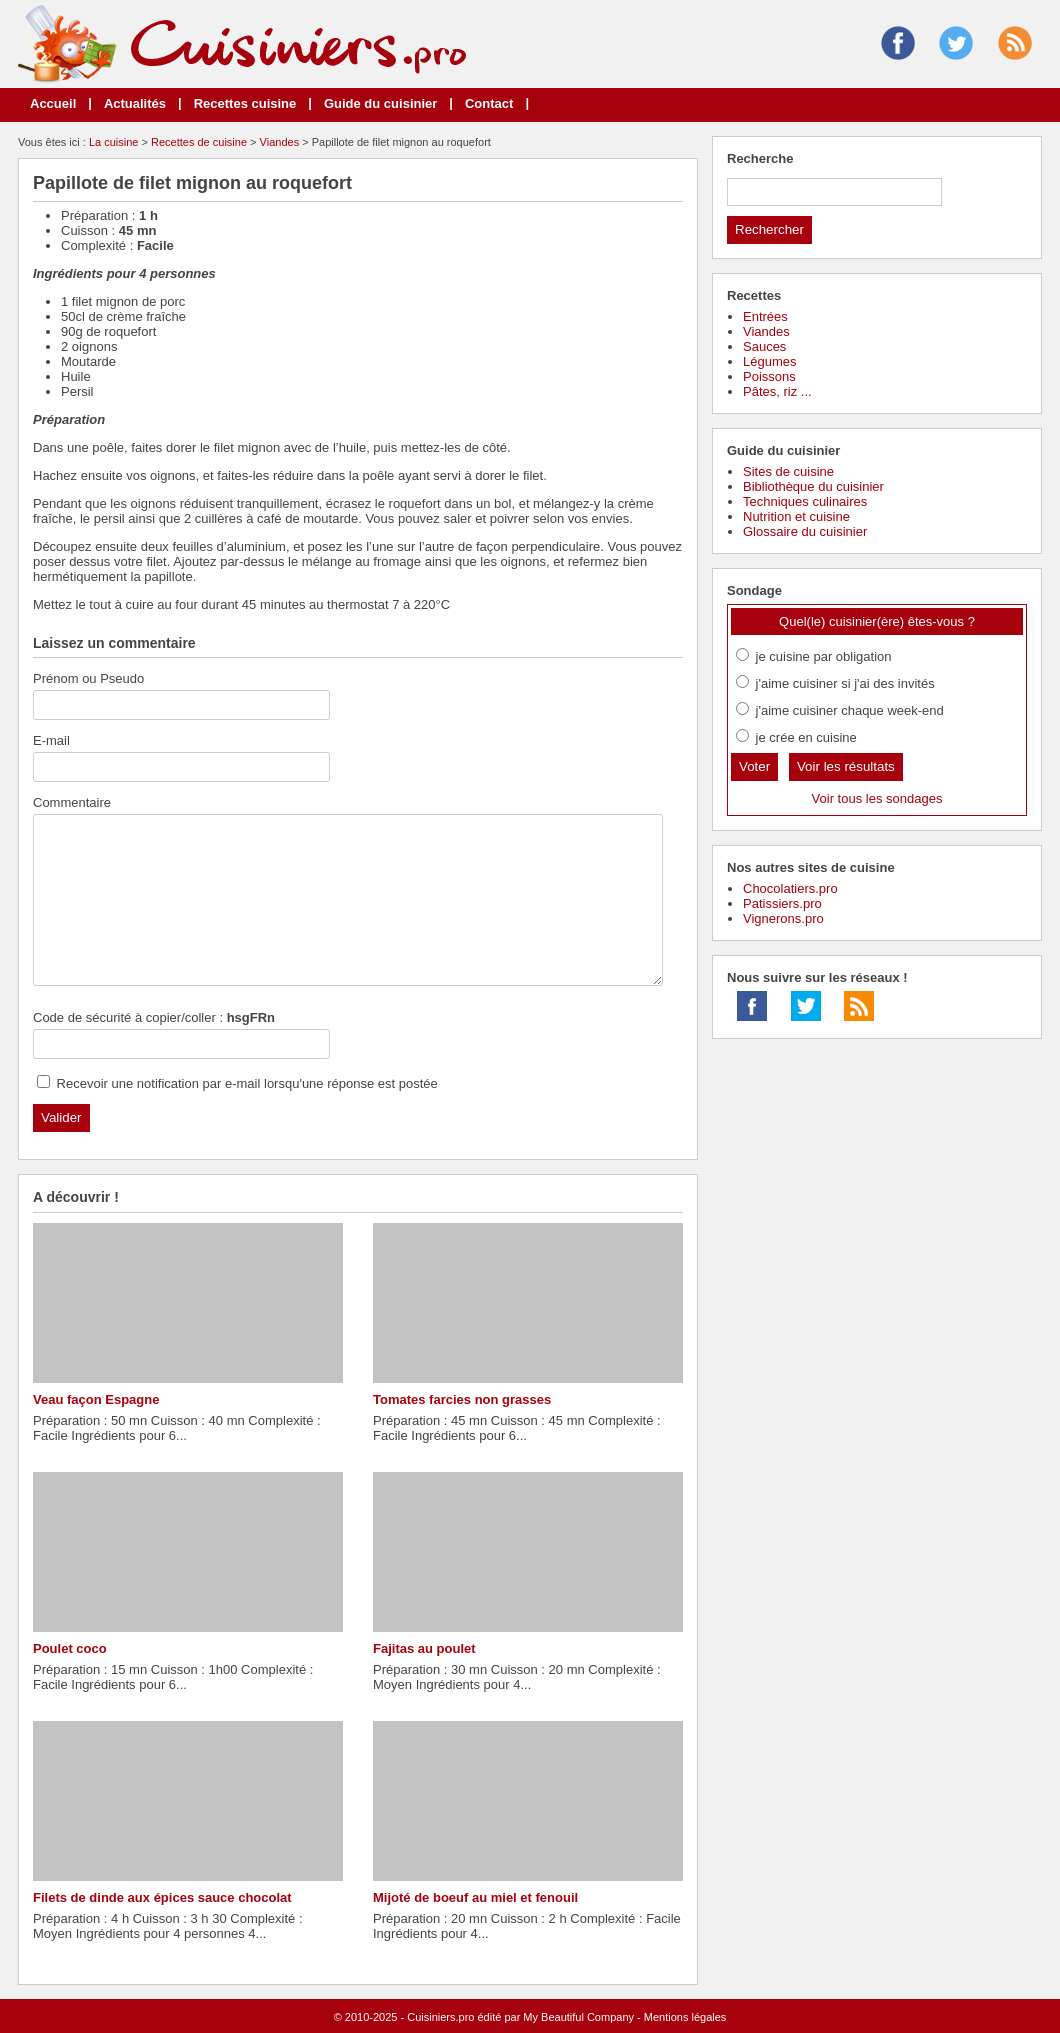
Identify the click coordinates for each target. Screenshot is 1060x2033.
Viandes (280, 142)
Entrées (765, 316)
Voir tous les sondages (877, 798)
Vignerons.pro (783, 918)
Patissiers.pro (782, 903)
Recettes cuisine (245, 103)
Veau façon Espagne (96, 1399)
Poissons (769, 376)
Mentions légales (685, 2017)
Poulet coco (70, 1648)
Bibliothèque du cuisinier (813, 486)
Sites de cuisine (788, 471)
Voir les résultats (846, 766)
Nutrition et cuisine (796, 516)
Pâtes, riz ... (777, 391)
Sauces (764, 346)
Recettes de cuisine (199, 142)
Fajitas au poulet (424, 1648)
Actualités (135, 103)
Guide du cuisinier (380, 103)
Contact (489, 103)
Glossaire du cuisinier (805, 531)
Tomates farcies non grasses (462, 1399)
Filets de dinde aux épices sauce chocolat (162, 1897)
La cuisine (114, 142)
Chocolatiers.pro (790, 888)
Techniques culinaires (805, 501)
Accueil (53, 103)
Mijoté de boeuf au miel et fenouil (475, 1897)
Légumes (769, 361)
